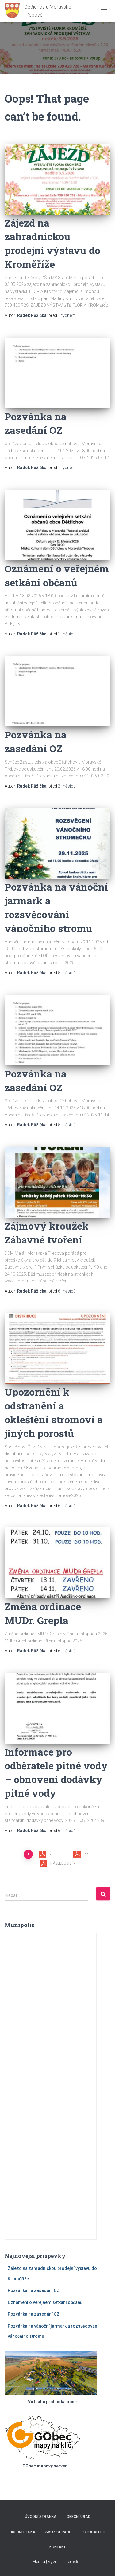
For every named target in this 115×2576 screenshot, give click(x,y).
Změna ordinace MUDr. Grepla (43, 1613)
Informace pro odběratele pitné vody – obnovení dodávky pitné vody (56, 1772)
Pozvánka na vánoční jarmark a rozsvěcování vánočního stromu (56, 907)
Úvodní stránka (40, 2517)
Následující (61, 1863)
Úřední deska (22, 2532)
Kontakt (57, 2547)
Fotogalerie (94, 2532)
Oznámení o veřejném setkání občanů (57, 575)
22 (86, 1854)
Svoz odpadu (58, 2532)
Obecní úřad (78, 2517)
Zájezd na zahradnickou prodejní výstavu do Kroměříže (52, 243)
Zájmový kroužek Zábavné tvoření (47, 1232)
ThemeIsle (72, 2561)
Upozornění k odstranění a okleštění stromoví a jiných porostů (54, 1412)
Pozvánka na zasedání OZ (36, 423)
